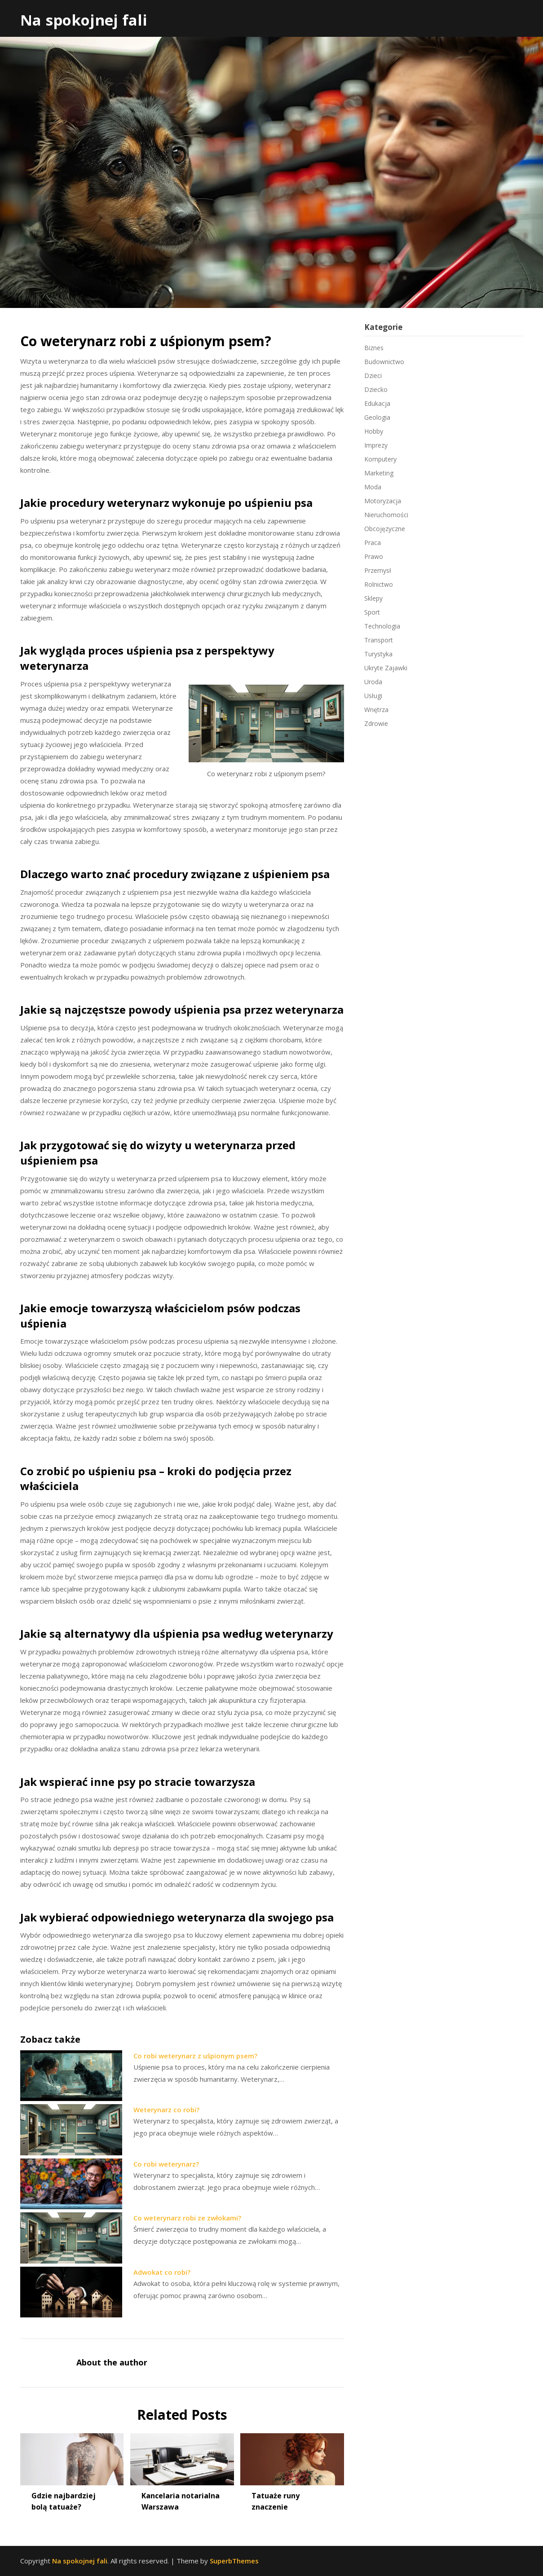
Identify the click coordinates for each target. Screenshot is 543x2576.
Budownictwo (384, 361)
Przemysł (377, 570)
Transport (378, 640)
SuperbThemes (234, 2560)
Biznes (374, 347)
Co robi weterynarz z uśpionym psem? (195, 2055)
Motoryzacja (382, 501)
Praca (372, 542)
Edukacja (377, 403)
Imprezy (376, 445)
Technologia (382, 626)
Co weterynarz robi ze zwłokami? (187, 2217)
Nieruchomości (386, 514)
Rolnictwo (378, 584)
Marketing (378, 473)
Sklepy (373, 598)
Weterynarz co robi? (166, 2109)
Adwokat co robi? (161, 2272)
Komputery (380, 459)
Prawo (373, 556)
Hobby (373, 431)
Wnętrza (376, 709)
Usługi (373, 695)
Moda (372, 487)
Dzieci (373, 375)
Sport (372, 612)
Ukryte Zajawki (385, 668)
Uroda (373, 681)
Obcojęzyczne (384, 528)
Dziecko (376, 389)
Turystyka (378, 654)
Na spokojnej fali (83, 20)
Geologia (377, 417)
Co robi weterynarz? (166, 2163)
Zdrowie (376, 723)
